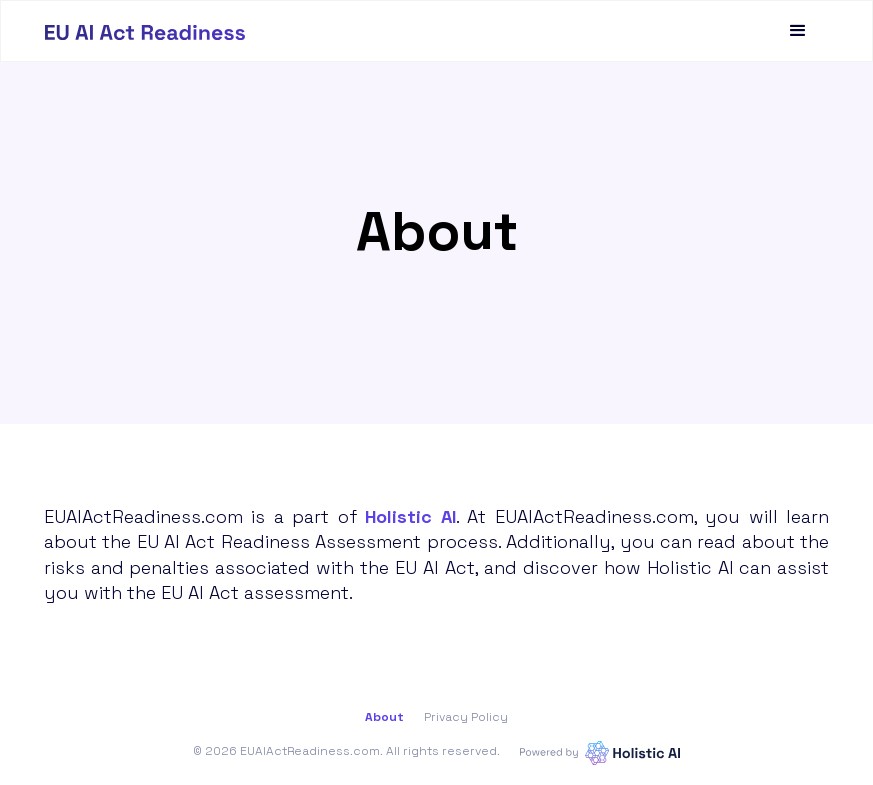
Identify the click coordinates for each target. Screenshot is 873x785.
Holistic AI (410, 516)
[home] (145, 31)
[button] (798, 31)
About (384, 717)
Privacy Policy (466, 717)
